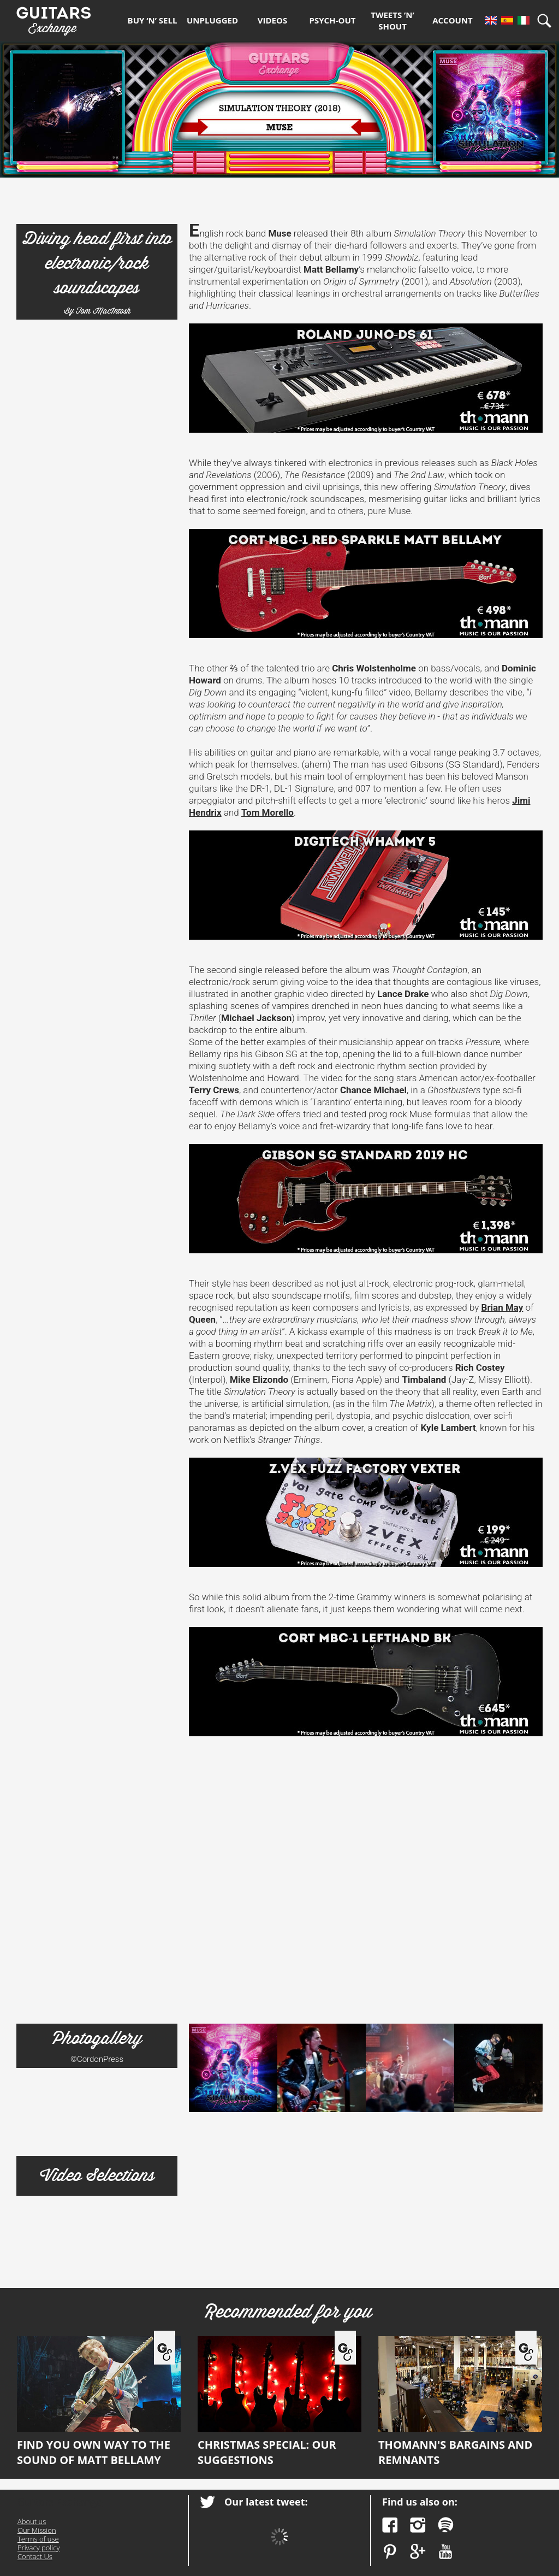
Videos (272, 20)
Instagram (418, 2525)
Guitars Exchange (53, 18)
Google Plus (418, 2552)
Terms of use (38, 2539)
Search (548, 20)
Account (452, 20)
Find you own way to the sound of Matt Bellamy (99, 2401)
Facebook (390, 2525)
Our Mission (36, 2530)
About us (31, 2521)
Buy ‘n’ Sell (152, 20)
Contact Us (34, 2556)
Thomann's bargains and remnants (460, 2401)
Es (507, 20)
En (491, 20)
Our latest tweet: (266, 2501)
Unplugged (212, 20)
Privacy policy (38, 2548)
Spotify (446, 2525)
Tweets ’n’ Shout (392, 20)
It (523, 20)
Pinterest (390, 2552)
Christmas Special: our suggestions (279, 2401)
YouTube (446, 2552)
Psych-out (333, 20)
